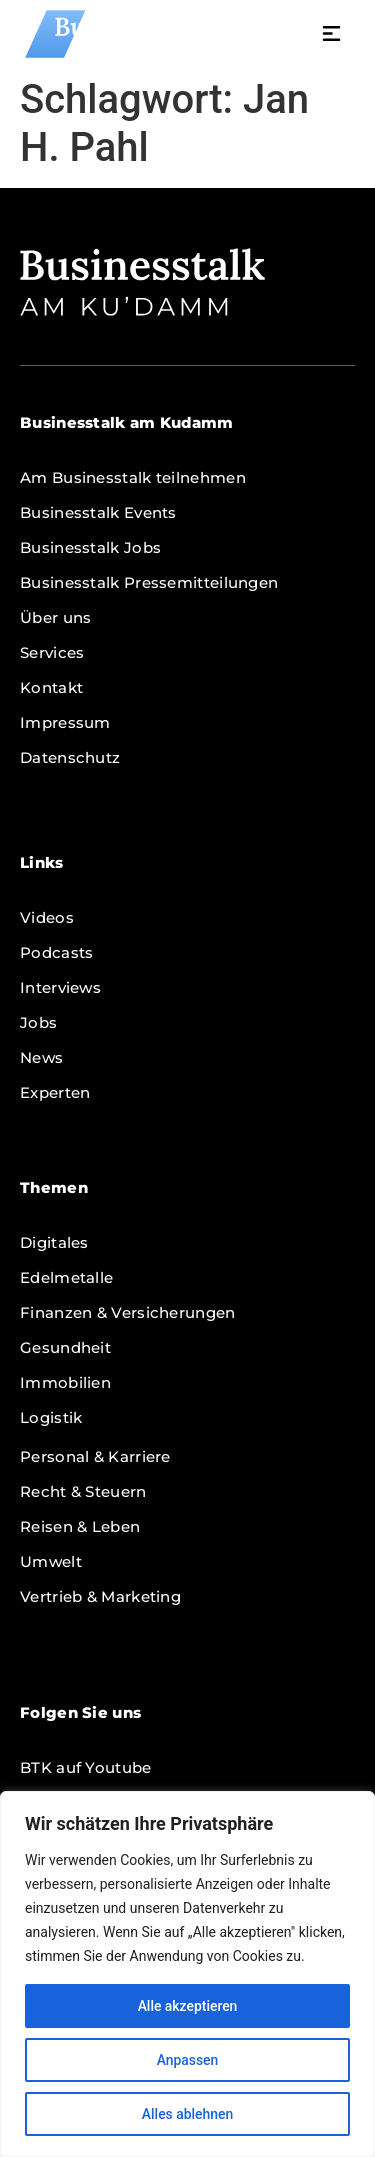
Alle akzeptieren (187, 2006)
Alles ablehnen (188, 2114)
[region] (187, 1974)
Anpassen (187, 2060)
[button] (337, 36)
